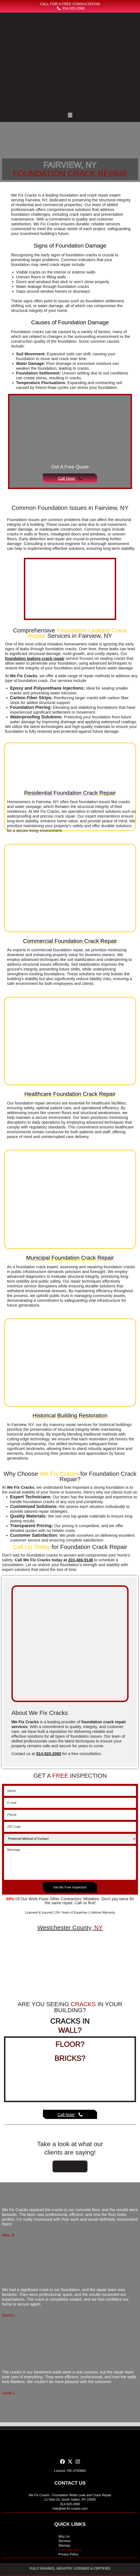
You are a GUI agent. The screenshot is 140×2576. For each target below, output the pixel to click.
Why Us (64, 2536)
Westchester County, (70, 1927)
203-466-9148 (80, 1560)
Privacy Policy (68, 2554)
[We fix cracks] (70, 1963)
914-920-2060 (73, 8)
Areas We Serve (70, 2550)
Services (64, 2541)
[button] (70, 115)
